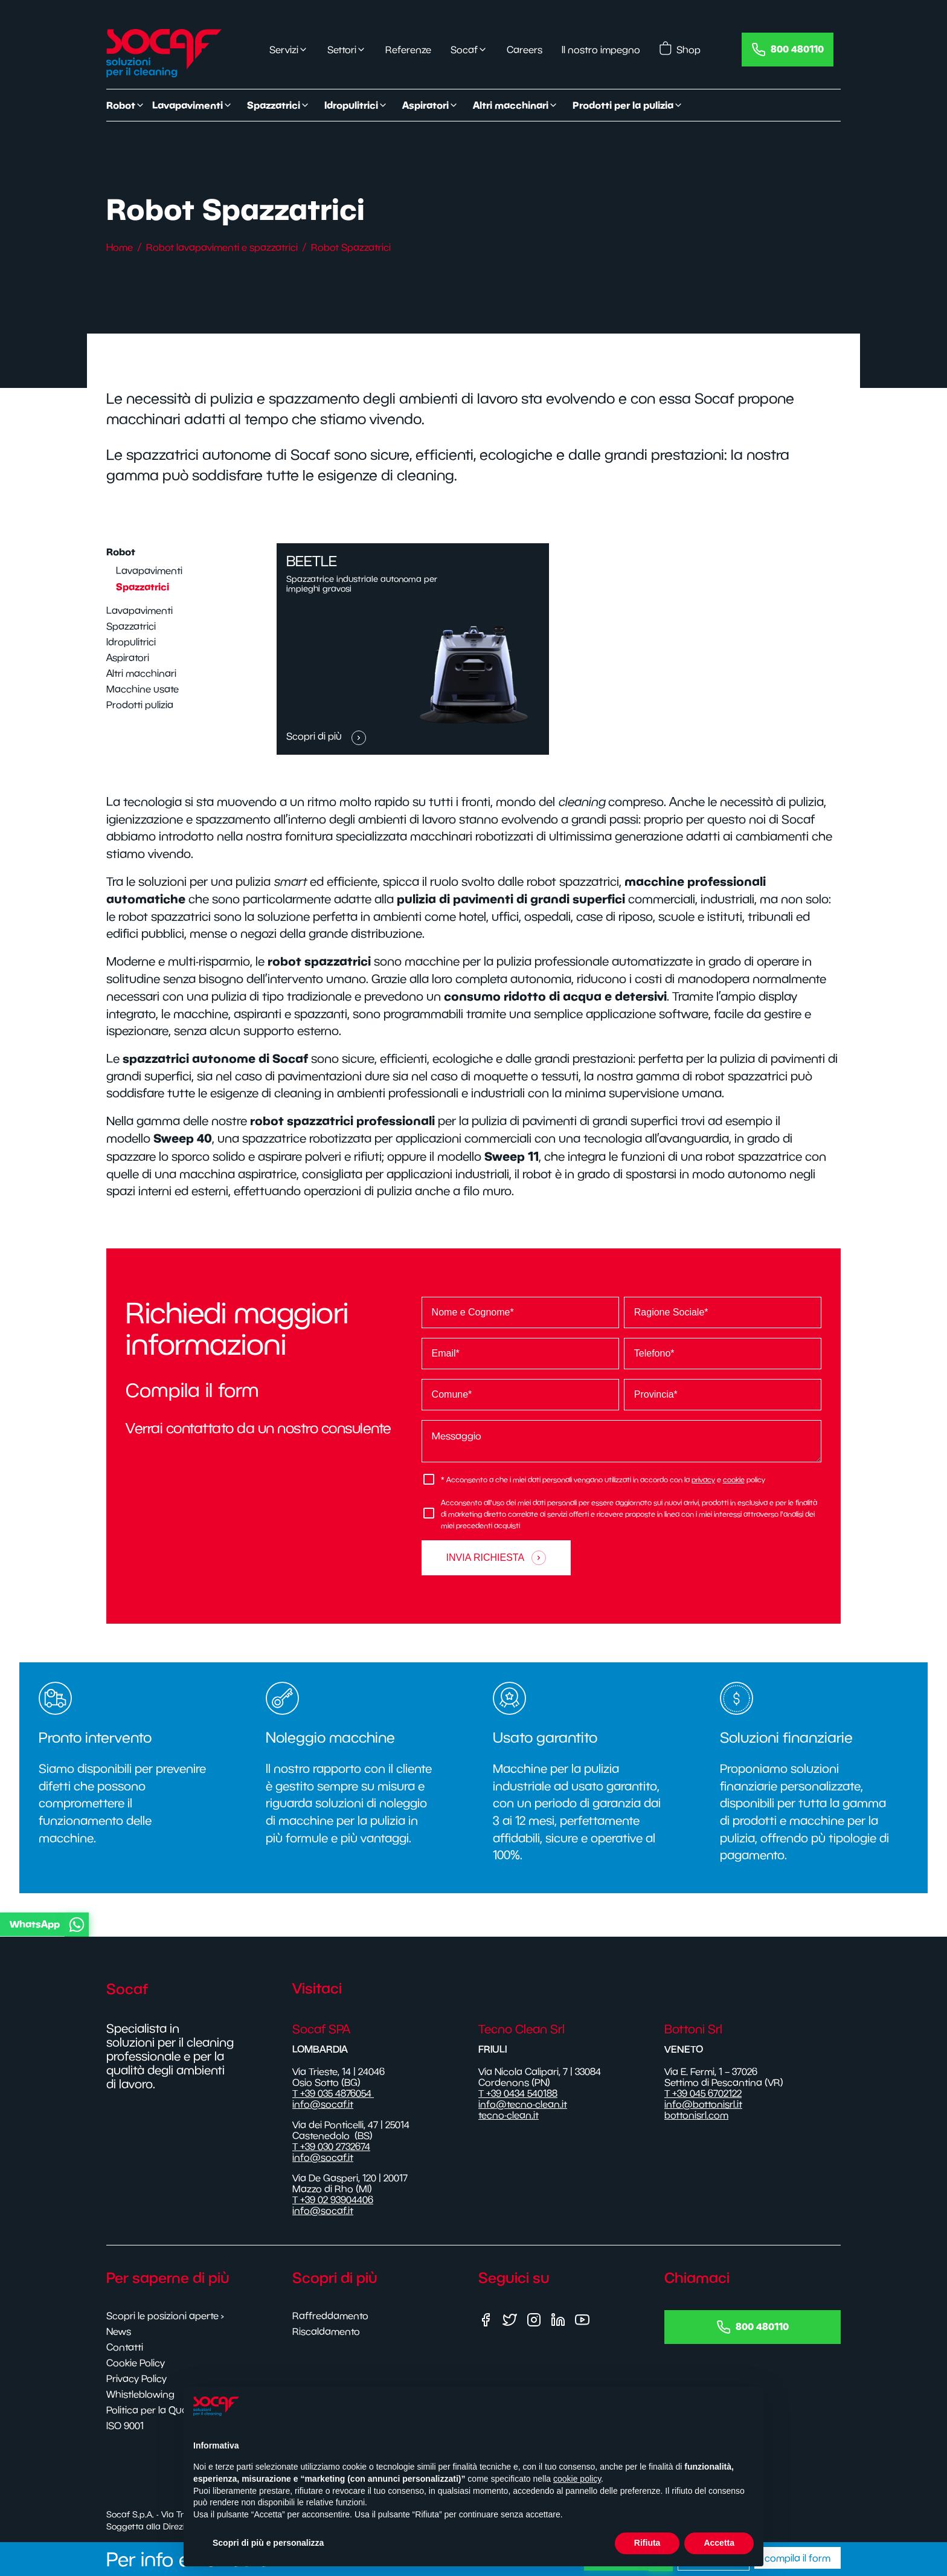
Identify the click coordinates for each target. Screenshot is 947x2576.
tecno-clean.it (508, 2115)
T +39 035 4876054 (333, 2093)
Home (119, 247)
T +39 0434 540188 (517, 2093)
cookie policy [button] (577, 2479)
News (118, 2331)
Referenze (408, 49)
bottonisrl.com (696, 2115)
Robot (120, 552)
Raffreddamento (330, 2315)
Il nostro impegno (601, 49)
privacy (703, 1479)
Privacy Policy (136, 2378)
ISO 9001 (125, 2425)
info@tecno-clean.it (522, 2104)
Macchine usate (142, 688)
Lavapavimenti (149, 570)
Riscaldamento (326, 2331)
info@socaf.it (322, 2104)
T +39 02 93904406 (332, 2199)
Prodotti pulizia (139, 704)
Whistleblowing (140, 2394)
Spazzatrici (142, 587)
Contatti (124, 2347)
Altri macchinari (141, 673)
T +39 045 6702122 (703, 2093)
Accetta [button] (719, 2543)
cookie (734, 1479)
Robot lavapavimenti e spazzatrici (222, 247)
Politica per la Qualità (153, 2409)
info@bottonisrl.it (703, 2104)
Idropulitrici (131, 641)
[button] (471, 1925)
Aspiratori (127, 657)
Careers (524, 49)
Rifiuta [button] (647, 2543)
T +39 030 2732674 (331, 2146)
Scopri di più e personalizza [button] (268, 2543)
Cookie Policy (135, 2362)
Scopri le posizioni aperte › (165, 2315)
